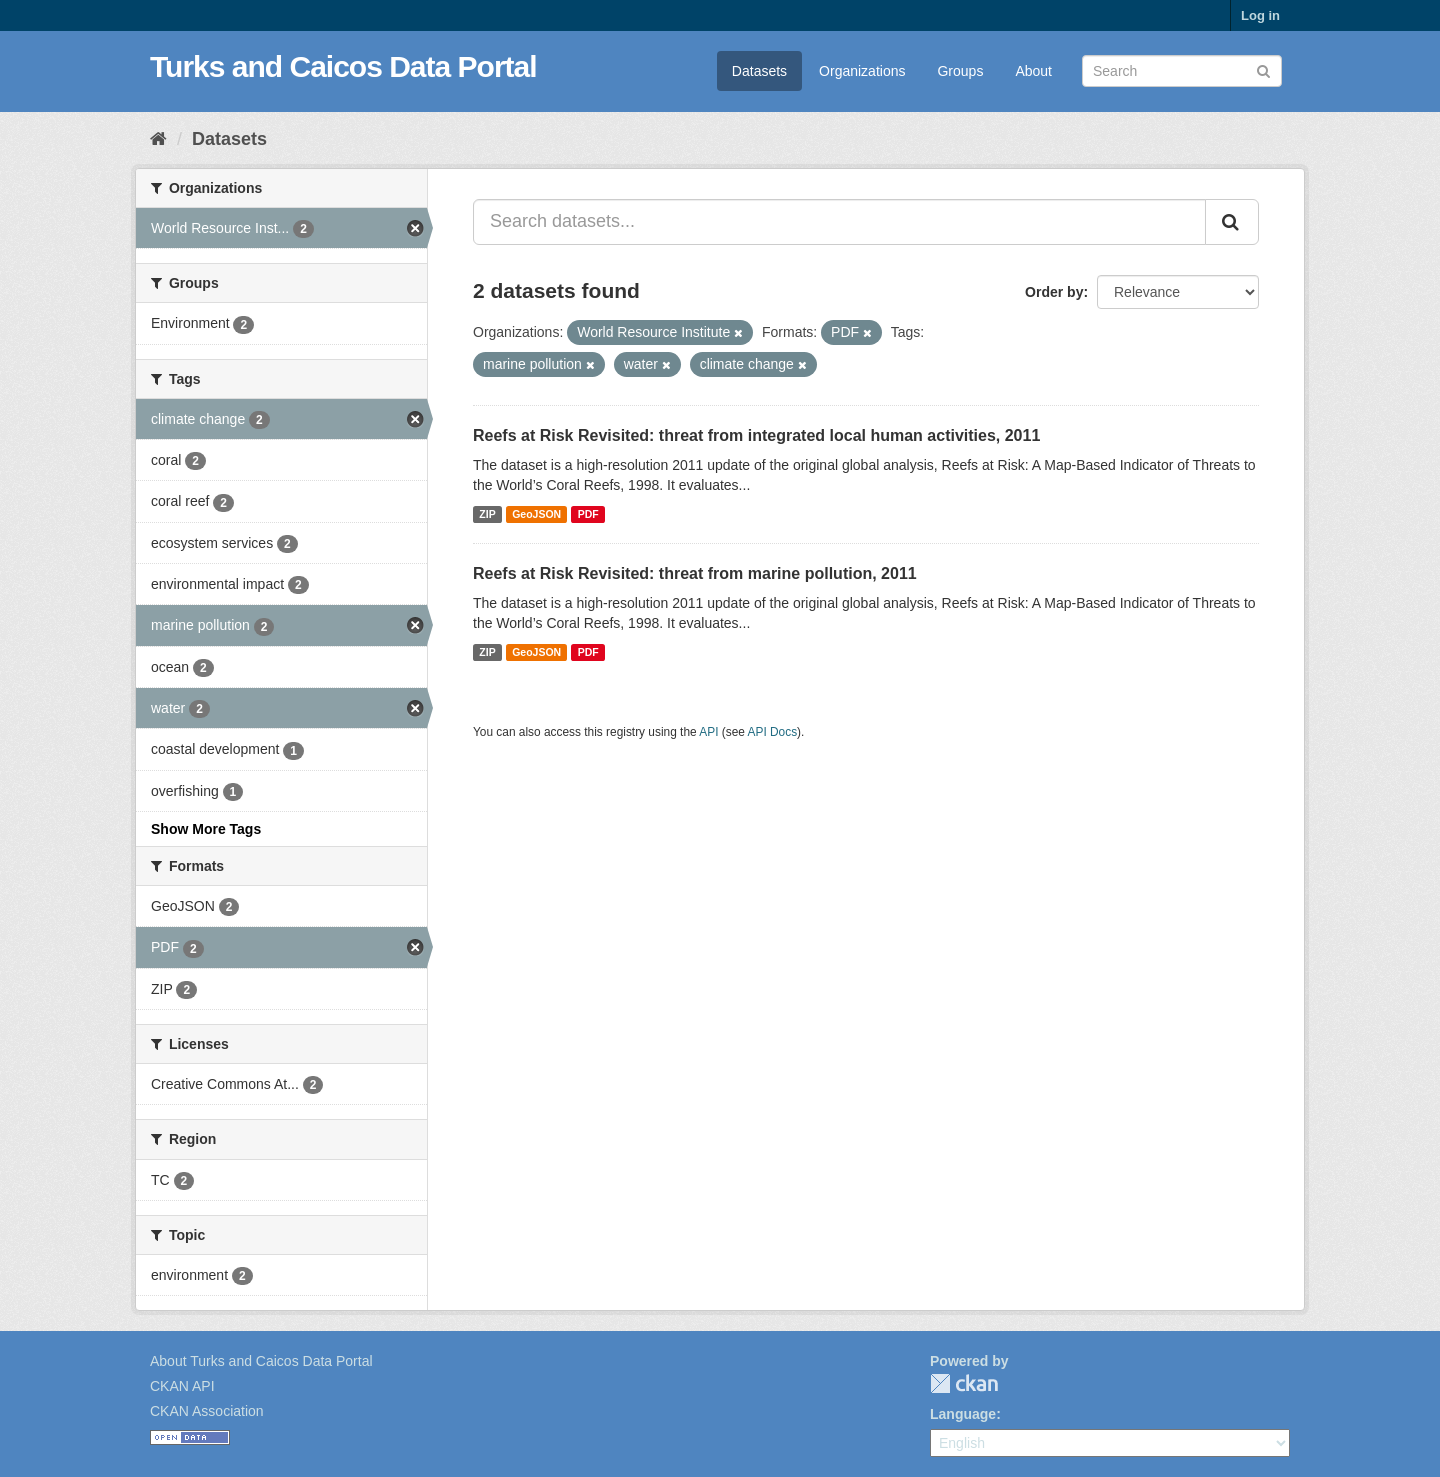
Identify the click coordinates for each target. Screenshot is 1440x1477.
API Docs (773, 732)
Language (963, 1414)
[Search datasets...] (839, 222)
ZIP (487, 514)
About (1033, 71)
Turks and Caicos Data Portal (343, 66)
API (708, 732)
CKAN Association (207, 1411)
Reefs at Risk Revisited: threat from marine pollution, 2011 (695, 573)
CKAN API (182, 1386)
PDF (588, 514)
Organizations (862, 71)
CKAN (964, 1383)
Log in (1260, 15)
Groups (960, 71)
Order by (1054, 292)
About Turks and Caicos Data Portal (261, 1361)
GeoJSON (536, 514)
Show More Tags (206, 829)
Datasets (759, 71)
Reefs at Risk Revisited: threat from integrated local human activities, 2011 (756, 435)
